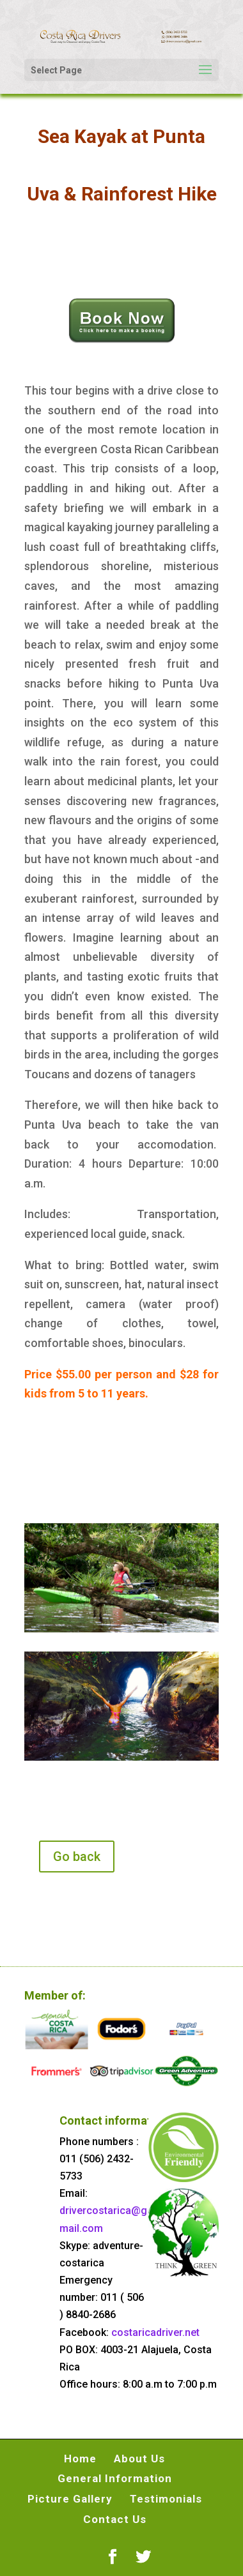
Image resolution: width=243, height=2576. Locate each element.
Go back (76, 1856)
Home (80, 2458)
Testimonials (166, 2498)
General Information (115, 2478)
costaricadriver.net (155, 2332)
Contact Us (114, 2519)
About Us (139, 2458)
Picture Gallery (70, 2498)
